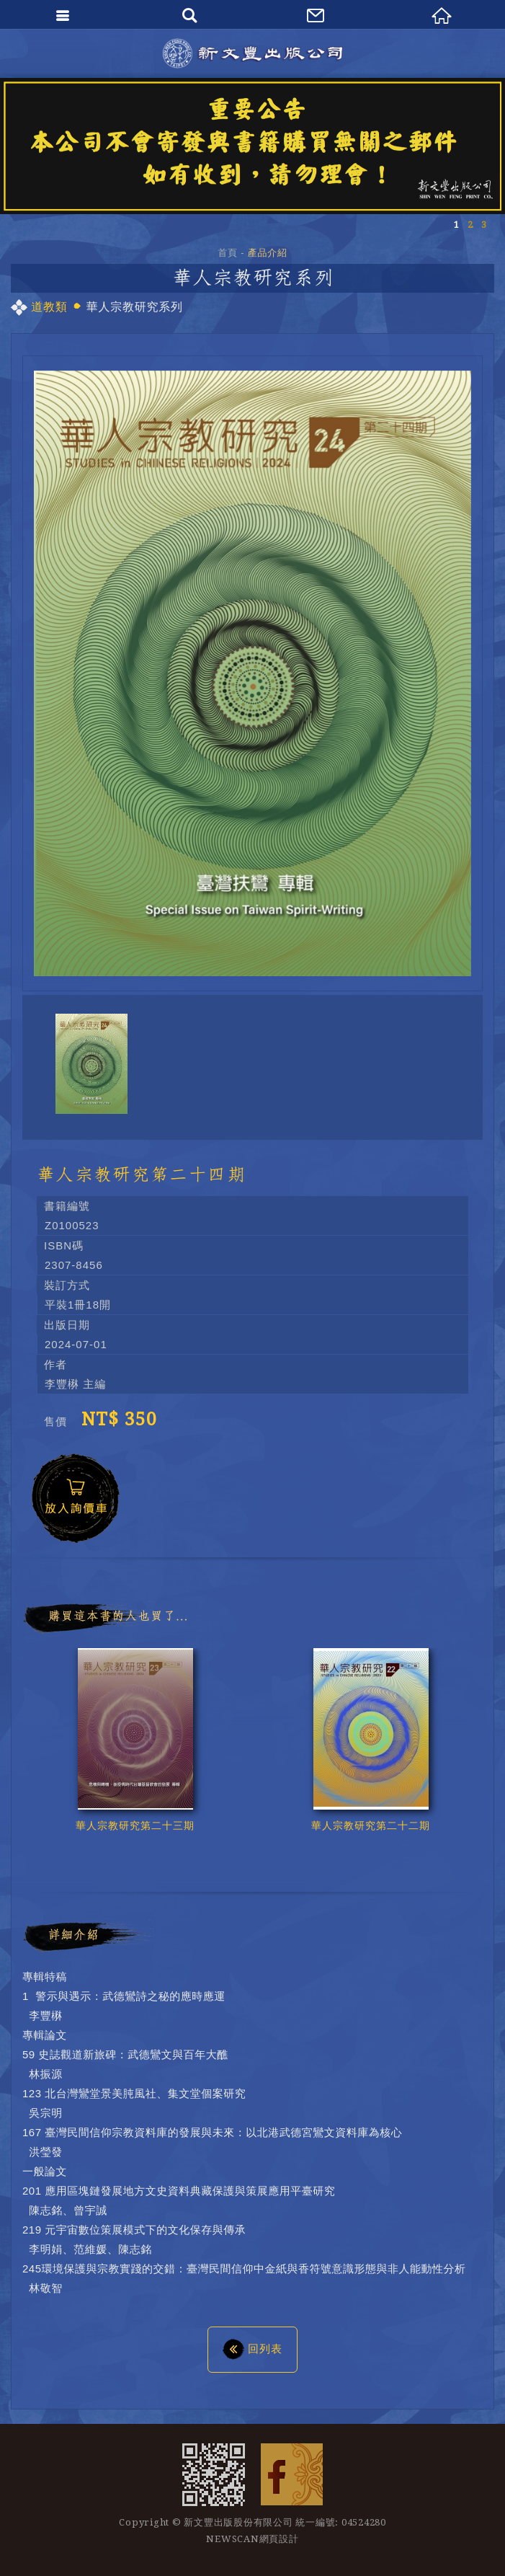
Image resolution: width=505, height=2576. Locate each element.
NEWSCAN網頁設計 (252, 2538)
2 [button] (470, 224)
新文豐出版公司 (253, 53)
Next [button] (473, 1874)
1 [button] (456, 224)
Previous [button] (444, 1874)
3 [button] (483, 224)
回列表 (252, 2348)
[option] (252, 146)
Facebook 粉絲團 (292, 2474)
